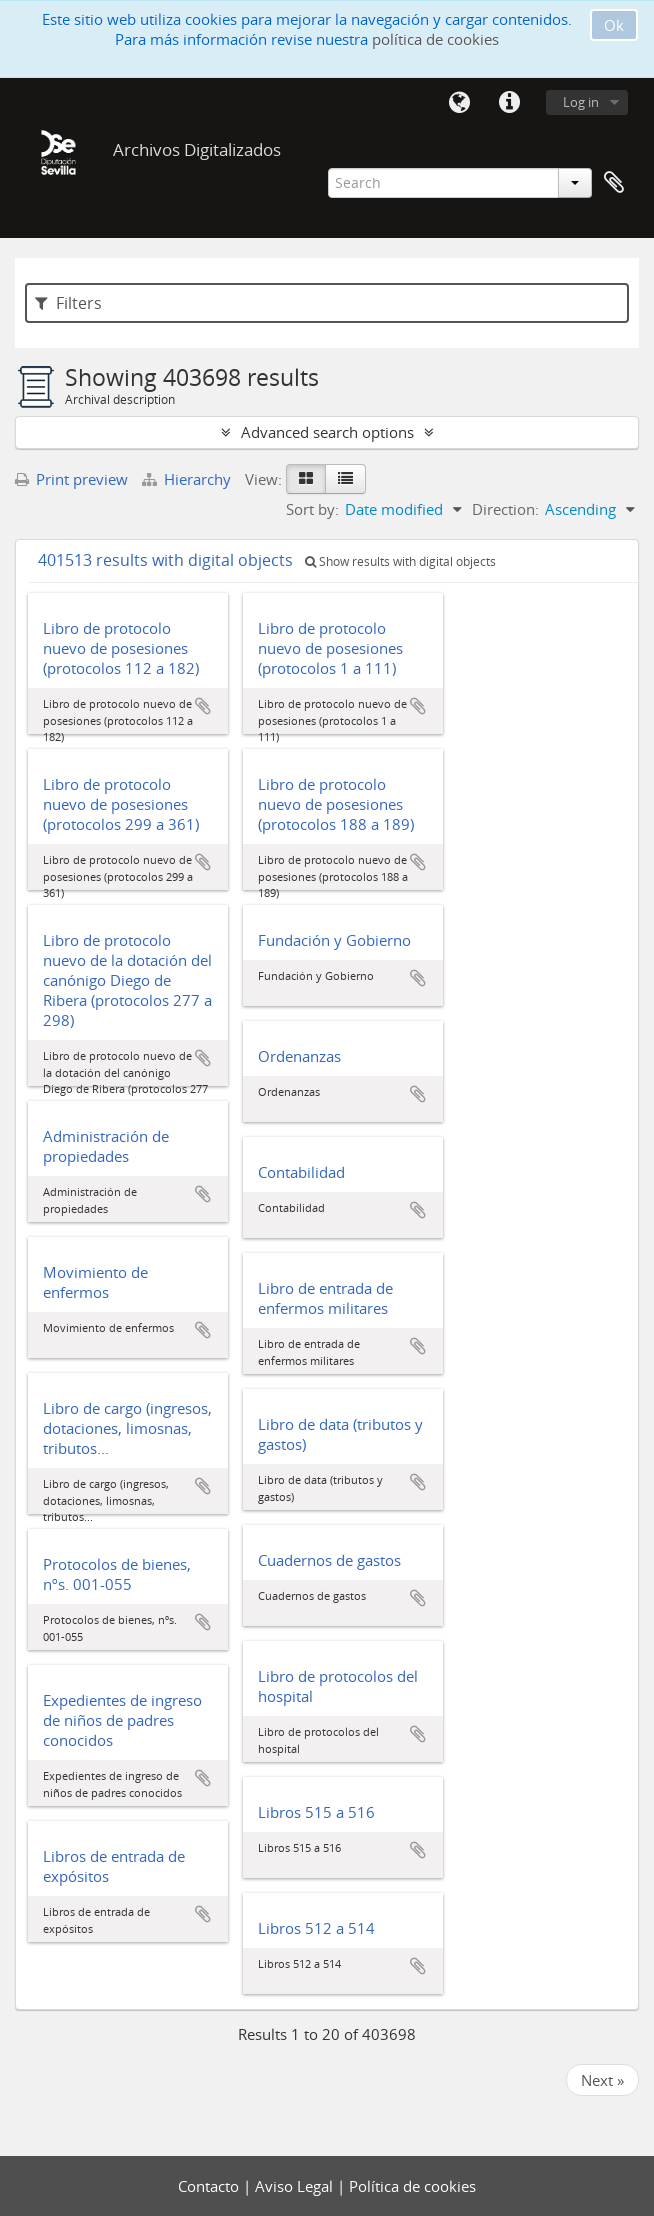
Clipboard (614, 183)
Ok (614, 25)
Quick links (509, 103)
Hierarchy (188, 479)
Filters (68, 303)
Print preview (71, 479)
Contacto (210, 2186)
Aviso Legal (296, 2186)
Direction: (505, 509)
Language (459, 103)
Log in (581, 102)
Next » (602, 2080)
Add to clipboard (203, 706)
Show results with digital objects (400, 561)
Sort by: (312, 509)
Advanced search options (327, 432)
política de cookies (435, 39)
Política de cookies (412, 2186)
